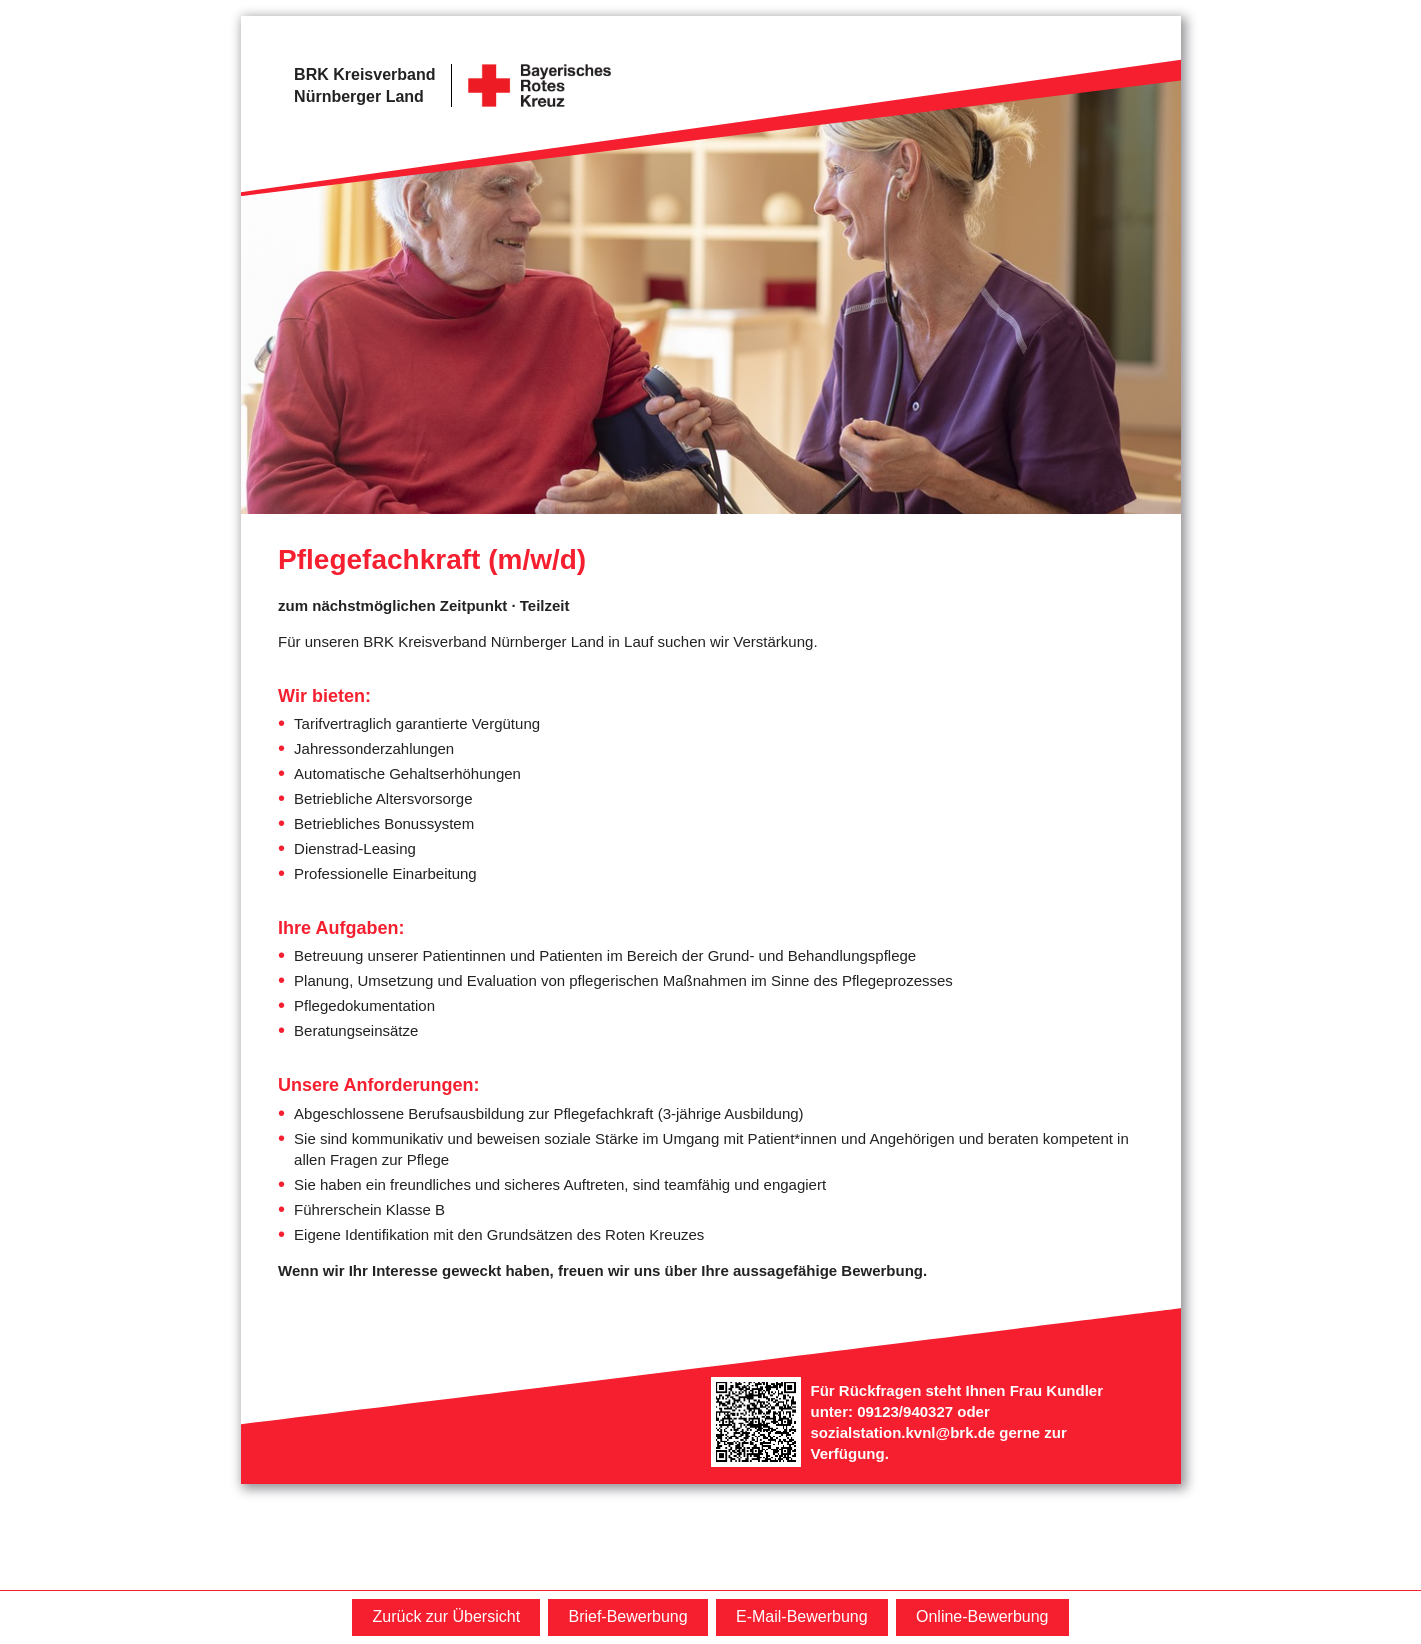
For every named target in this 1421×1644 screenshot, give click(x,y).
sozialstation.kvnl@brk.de (903, 1432)
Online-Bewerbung (982, 1616)
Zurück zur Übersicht (446, 1616)
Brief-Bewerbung (627, 1616)
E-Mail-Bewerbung (802, 1616)
